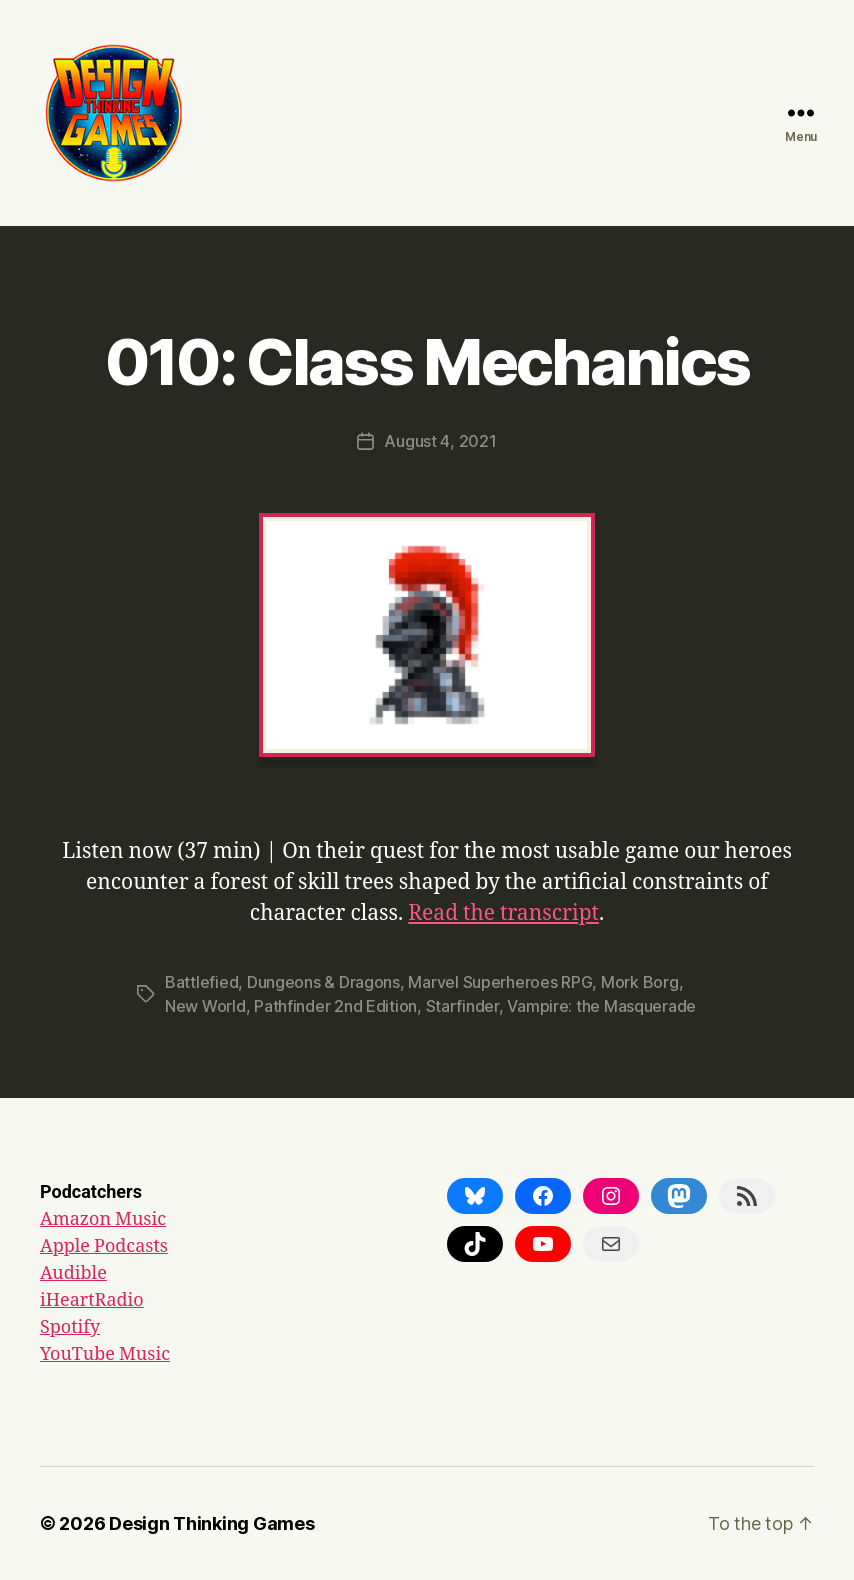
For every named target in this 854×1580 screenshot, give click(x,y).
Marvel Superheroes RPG (500, 982)
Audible (73, 1273)
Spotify (70, 1327)
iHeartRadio (92, 1300)
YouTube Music (105, 1354)
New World (205, 1006)
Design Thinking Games (211, 1523)
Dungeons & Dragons (323, 982)
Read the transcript (503, 913)
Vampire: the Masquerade (601, 1006)
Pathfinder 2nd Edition (335, 1006)
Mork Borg (640, 982)
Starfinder (462, 1006)
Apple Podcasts (104, 1246)
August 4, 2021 (440, 441)
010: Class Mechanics (427, 361)
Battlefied (201, 982)
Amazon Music (103, 1219)
